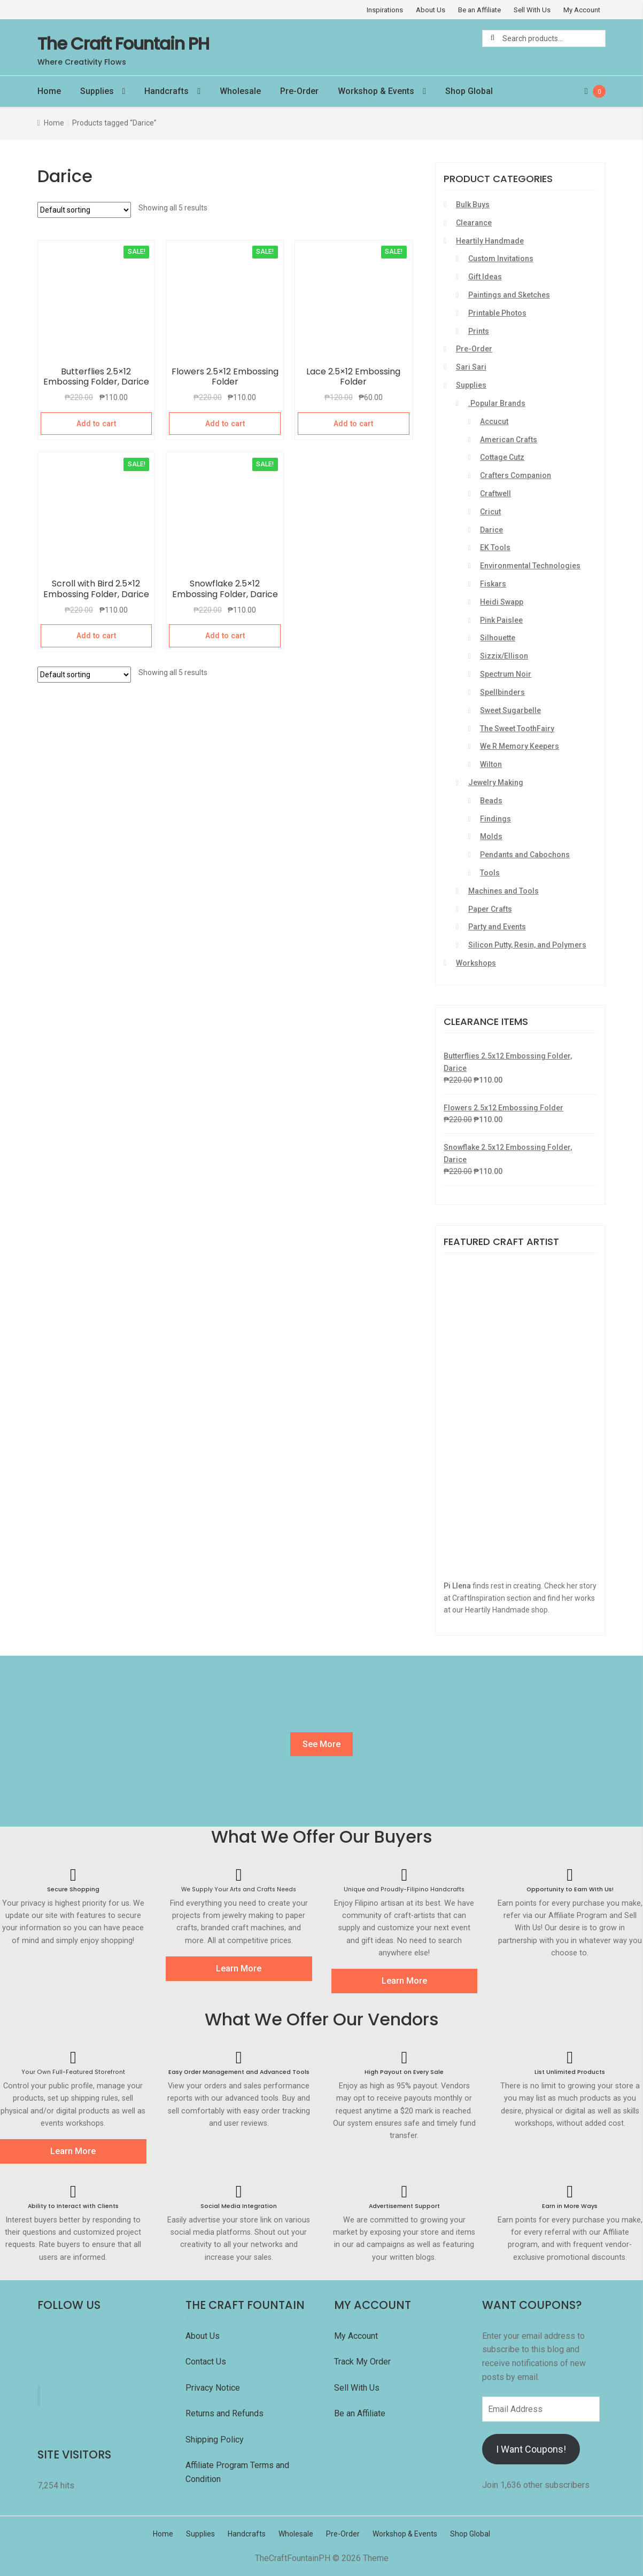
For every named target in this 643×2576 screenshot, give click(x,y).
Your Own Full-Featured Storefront (73, 2072)
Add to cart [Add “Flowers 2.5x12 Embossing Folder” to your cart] (225, 423)
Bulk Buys (473, 204)
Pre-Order (299, 91)
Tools (490, 872)
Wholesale (240, 91)
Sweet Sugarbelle (510, 710)
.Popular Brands (496, 403)
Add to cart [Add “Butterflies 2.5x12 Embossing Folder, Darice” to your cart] (96, 423)
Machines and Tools (503, 891)
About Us (430, 10)
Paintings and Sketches (509, 295)
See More (321, 1744)
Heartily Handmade (490, 241)
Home (49, 91)
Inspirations (385, 10)
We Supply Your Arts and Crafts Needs (238, 1889)
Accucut (494, 421)
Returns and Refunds (224, 2413)
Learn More (238, 1968)
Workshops (476, 963)
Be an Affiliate (479, 10)
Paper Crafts (490, 909)
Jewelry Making (495, 782)
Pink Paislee (501, 620)
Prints (478, 331)
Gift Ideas (485, 276)
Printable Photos (497, 313)
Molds (491, 836)
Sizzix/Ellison (504, 656)
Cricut (490, 511)
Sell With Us (532, 10)
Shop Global (469, 91)
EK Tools (495, 547)
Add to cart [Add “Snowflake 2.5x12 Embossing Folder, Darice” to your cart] (225, 635)
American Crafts (508, 439)
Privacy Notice (213, 2388)
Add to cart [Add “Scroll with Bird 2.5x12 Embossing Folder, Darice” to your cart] (96, 635)
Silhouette (497, 637)
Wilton (491, 764)
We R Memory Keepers (519, 746)
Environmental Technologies (530, 565)
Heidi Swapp (501, 602)
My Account (581, 10)
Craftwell (495, 493)
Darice (491, 530)
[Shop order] (84, 210)
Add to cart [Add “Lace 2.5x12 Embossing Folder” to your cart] (353, 423)
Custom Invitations (500, 258)
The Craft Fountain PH (123, 44)
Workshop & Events (376, 91)
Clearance (474, 222)
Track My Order (362, 2361)
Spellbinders (502, 692)
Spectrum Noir (505, 674)
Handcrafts (166, 91)
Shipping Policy (214, 2439)
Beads (491, 800)
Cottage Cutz (502, 457)
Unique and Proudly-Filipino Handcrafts (404, 1889)
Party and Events (497, 926)
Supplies (97, 91)
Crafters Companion (515, 475)
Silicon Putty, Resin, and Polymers (527, 945)
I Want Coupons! (531, 2449)
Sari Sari (471, 367)
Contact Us (206, 2361)
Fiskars (493, 584)
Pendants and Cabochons (525, 854)
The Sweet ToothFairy (517, 728)
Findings (495, 819)
